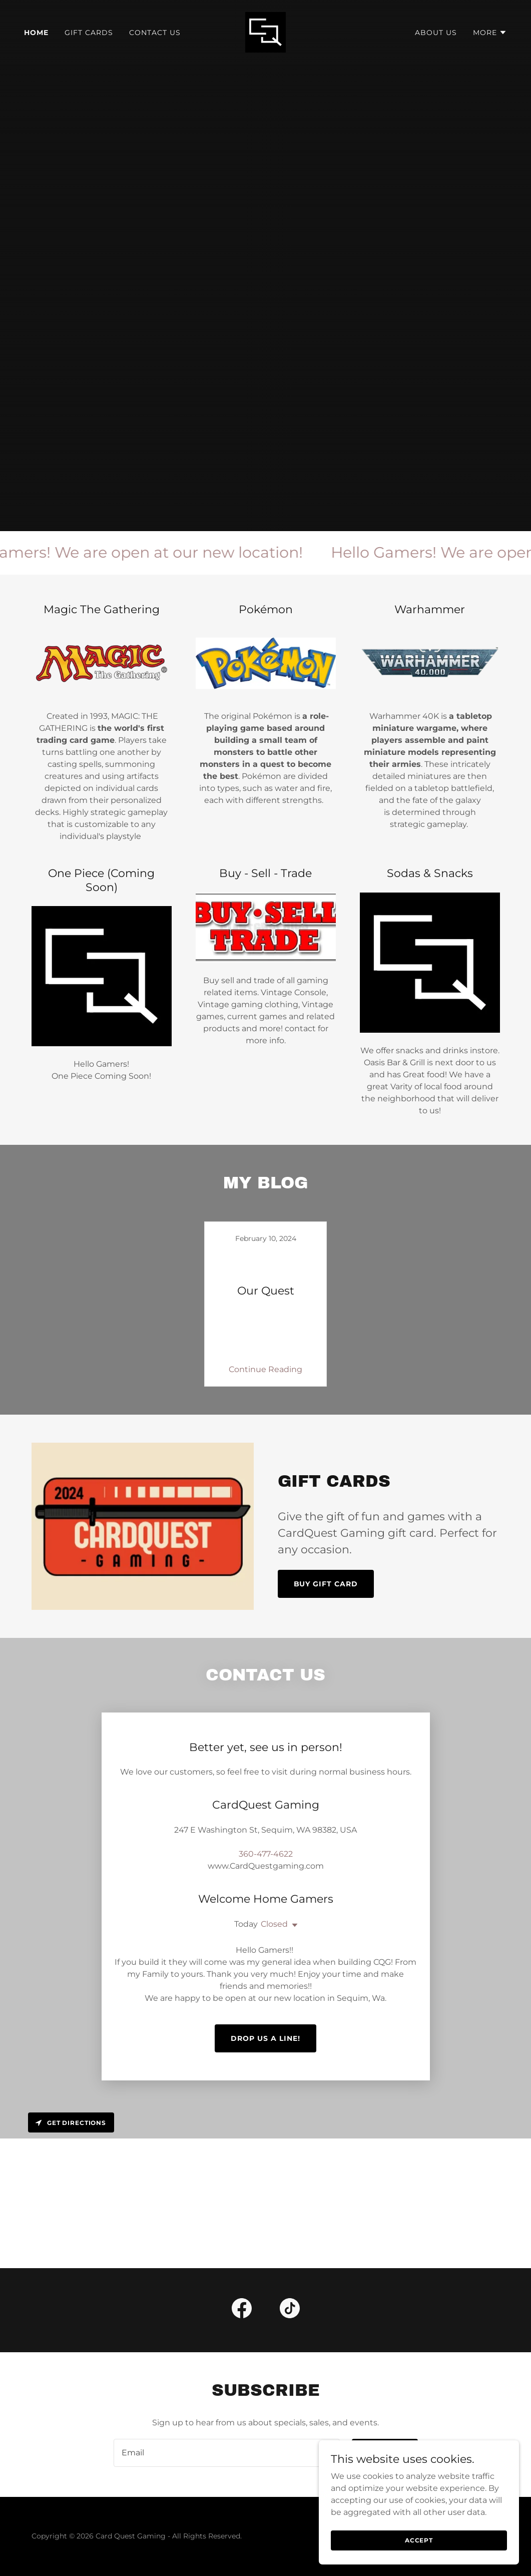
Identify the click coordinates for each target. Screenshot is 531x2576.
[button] (490, 33)
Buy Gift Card (326, 1583)
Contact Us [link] (155, 32)
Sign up (385, 2368)
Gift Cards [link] (89, 32)
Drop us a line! (265, 1954)
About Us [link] (436, 32)
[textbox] (227, 2369)
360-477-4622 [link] (266, 1830)
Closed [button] (274, 1900)
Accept (419, 2540)
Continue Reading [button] (265, 1369)
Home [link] (36, 32)
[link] (265, 32)
